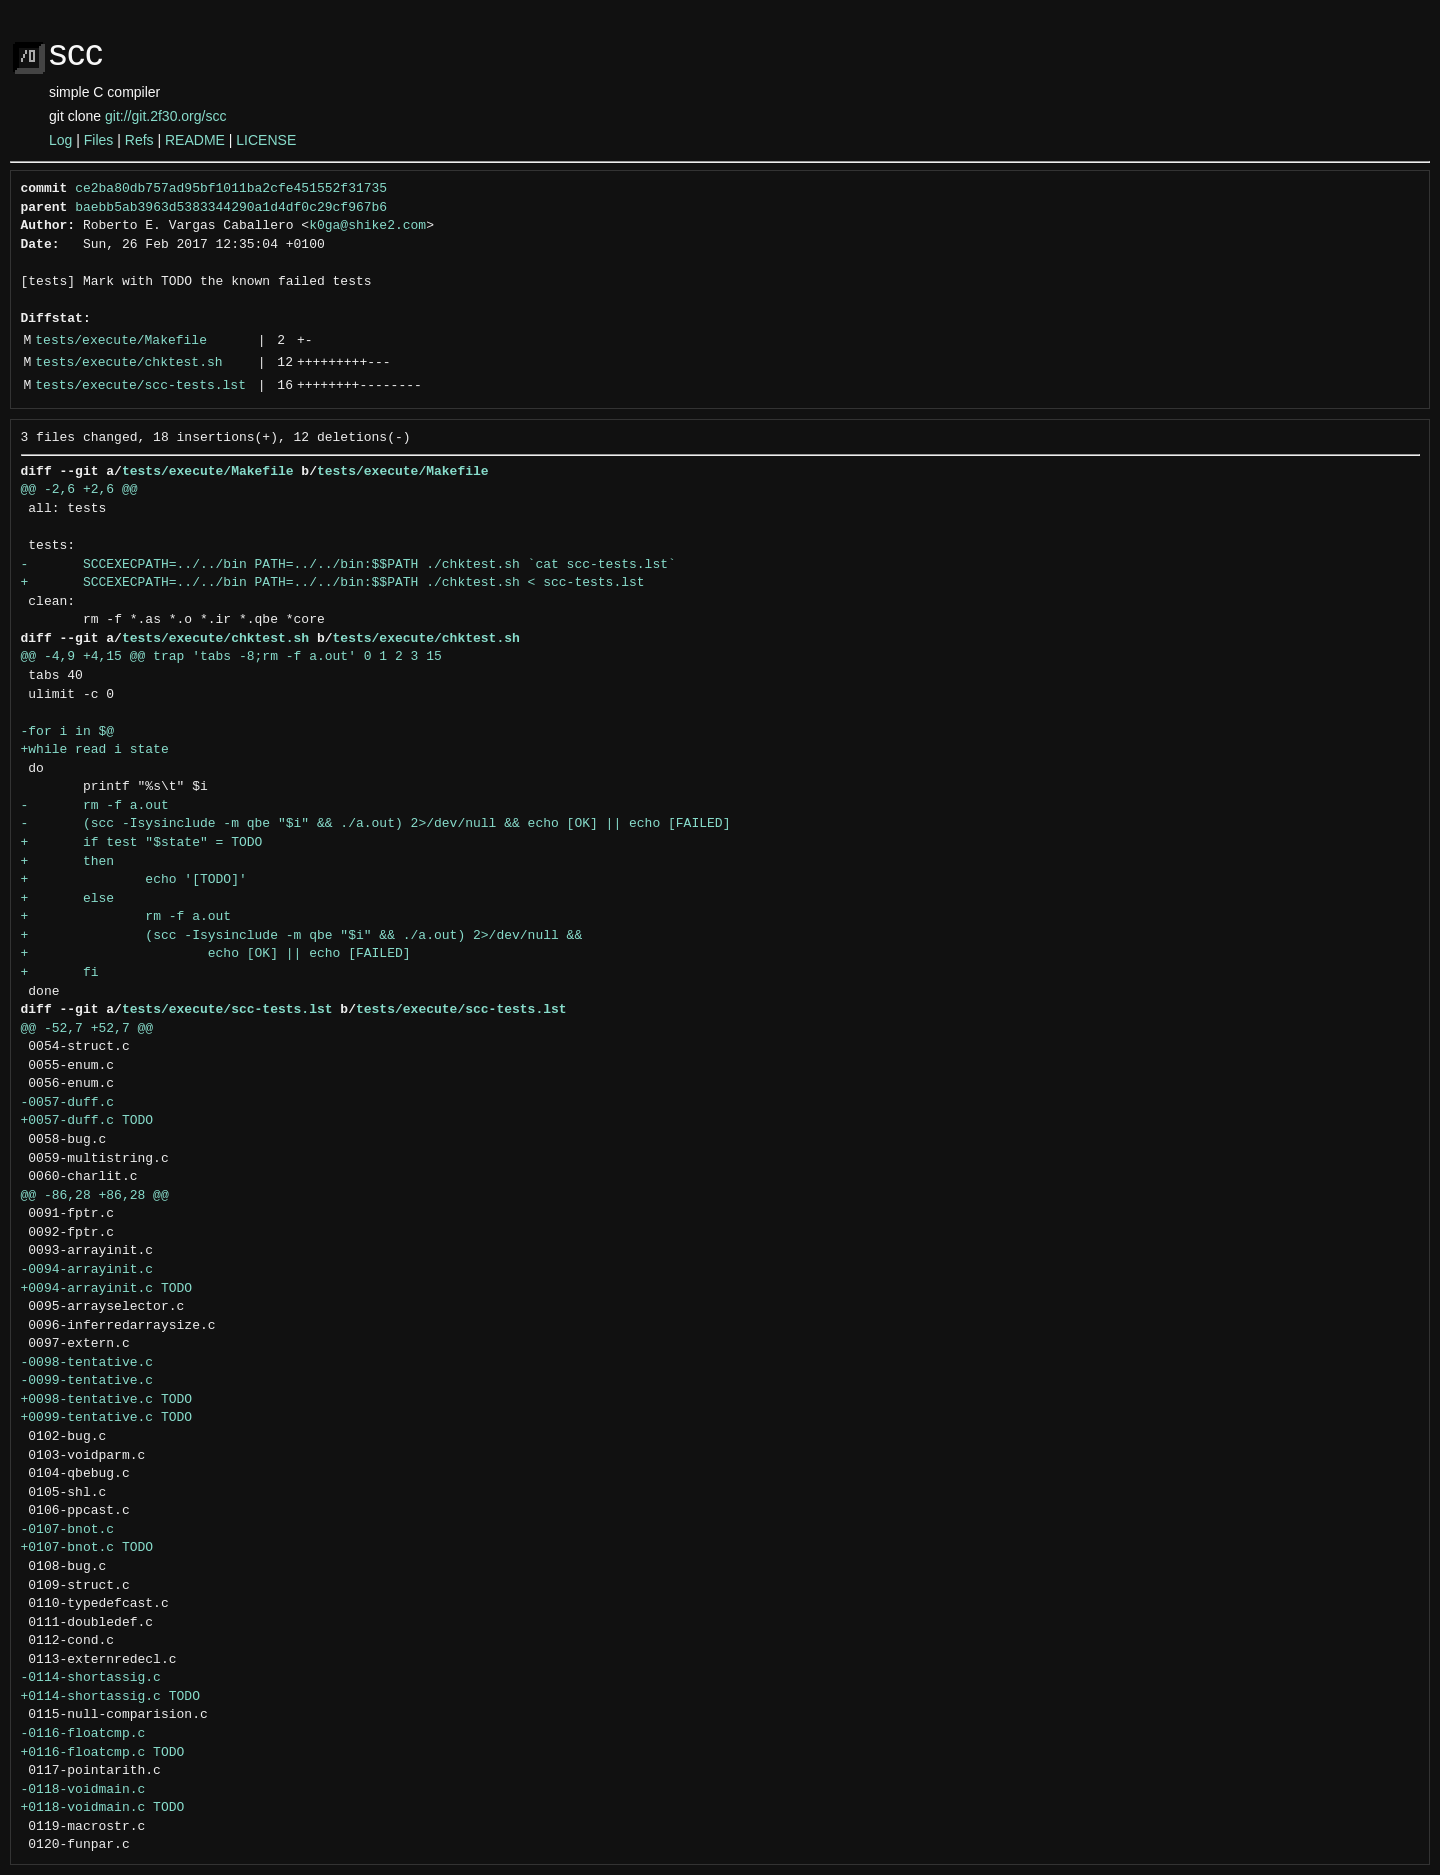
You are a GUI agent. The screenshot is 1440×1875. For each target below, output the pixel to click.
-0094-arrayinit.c (87, 1270)
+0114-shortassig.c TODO (110, 1697)
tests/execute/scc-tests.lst (140, 386)
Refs (139, 140)
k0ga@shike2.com (367, 226)
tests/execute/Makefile (121, 341)
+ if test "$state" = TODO (142, 843)
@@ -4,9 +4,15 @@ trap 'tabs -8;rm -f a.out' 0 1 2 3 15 (231, 657)
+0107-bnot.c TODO (87, 1548)
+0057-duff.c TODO (87, 1121)
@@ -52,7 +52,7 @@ (87, 1029)
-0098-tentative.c (87, 1363)
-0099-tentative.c (87, 1381)
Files (99, 140)
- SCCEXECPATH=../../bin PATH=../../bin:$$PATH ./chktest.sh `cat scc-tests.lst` (348, 565)
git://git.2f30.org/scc (165, 116)
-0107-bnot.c (68, 1530)
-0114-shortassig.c (91, 1678)
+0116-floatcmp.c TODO (103, 1753)
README (195, 140)
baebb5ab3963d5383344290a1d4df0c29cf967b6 (231, 208)
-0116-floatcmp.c (83, 1734)
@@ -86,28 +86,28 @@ (95, 1196)
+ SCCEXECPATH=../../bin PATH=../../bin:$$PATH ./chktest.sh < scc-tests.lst (333, 583)
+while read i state (95, 750)
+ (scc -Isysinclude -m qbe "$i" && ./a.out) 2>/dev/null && (302, 936)
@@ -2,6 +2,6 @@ (79, 490)
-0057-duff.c (68, 1103)
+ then (68, 862)
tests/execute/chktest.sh (128, 363)
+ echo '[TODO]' (134, 880)
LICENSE (266, 140)
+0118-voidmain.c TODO (103, 1808)
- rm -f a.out (95, 806)
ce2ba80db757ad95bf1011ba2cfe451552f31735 (231, 189)
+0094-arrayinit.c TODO (107, 1289)
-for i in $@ (68, 732)
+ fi (60, 973)
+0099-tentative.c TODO (107, 1418)
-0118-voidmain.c (83, 1790)
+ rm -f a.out (126, 917)
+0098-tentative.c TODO (107, 1400)
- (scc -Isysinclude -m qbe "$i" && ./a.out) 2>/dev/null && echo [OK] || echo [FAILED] (376, 824)
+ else (68, 899)
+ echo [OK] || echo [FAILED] (216, 954)
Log (60, 140)
